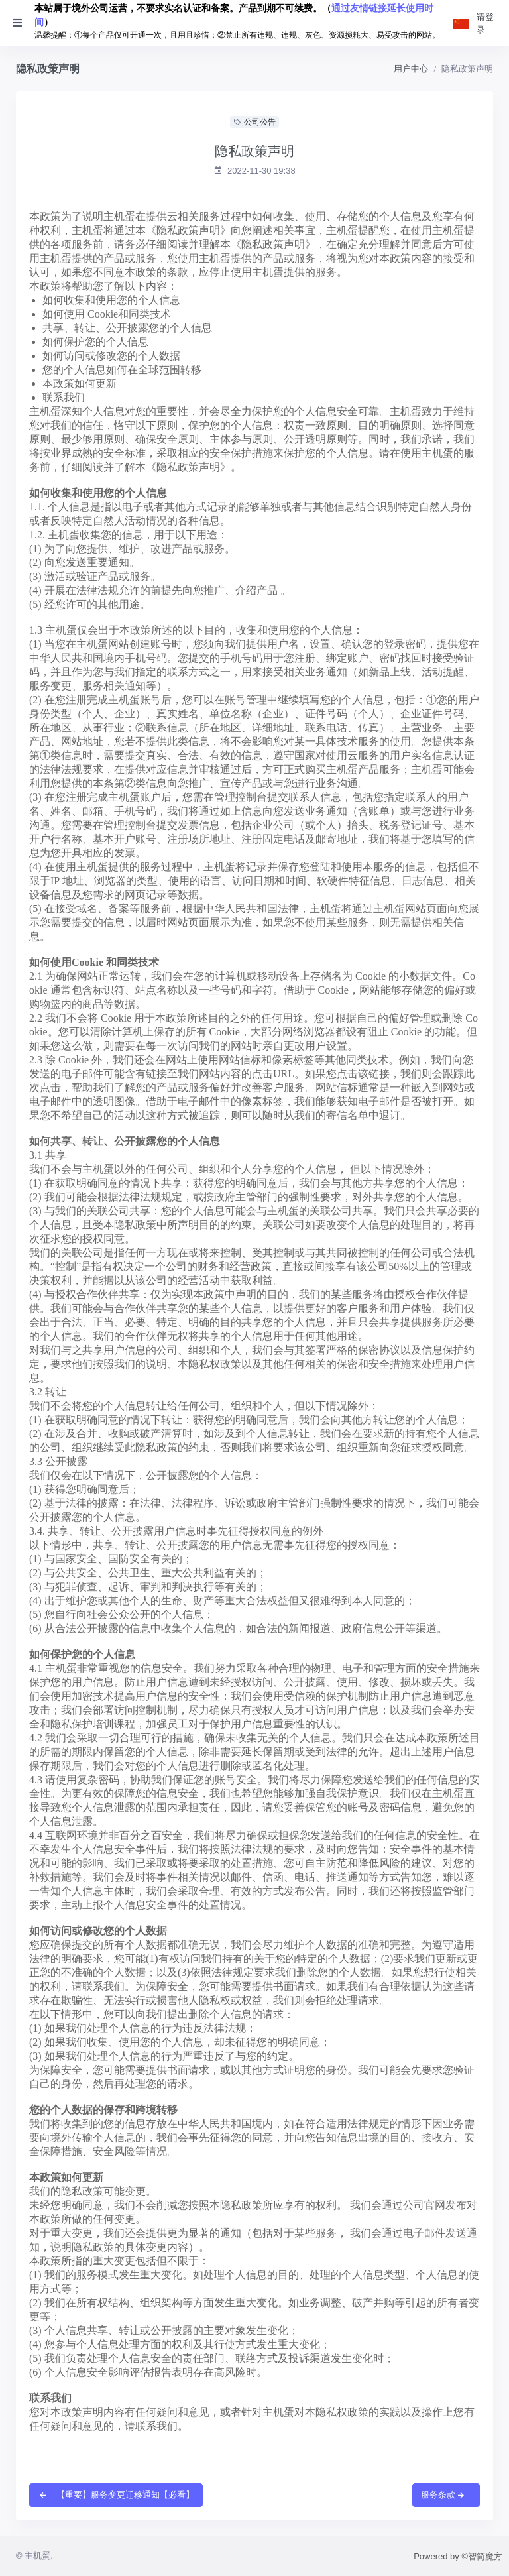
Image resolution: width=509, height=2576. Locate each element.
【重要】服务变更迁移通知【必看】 (116, 2495)
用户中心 (411, 69)
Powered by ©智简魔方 (458, 2556)
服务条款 (443, 2495)
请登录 (485, 23)
